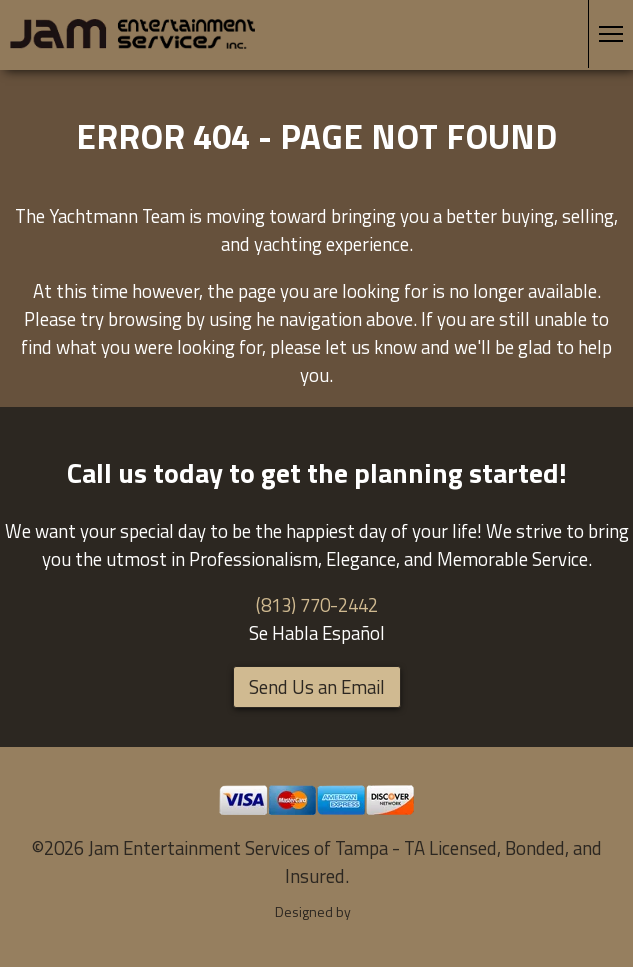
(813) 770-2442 (317, 605)
